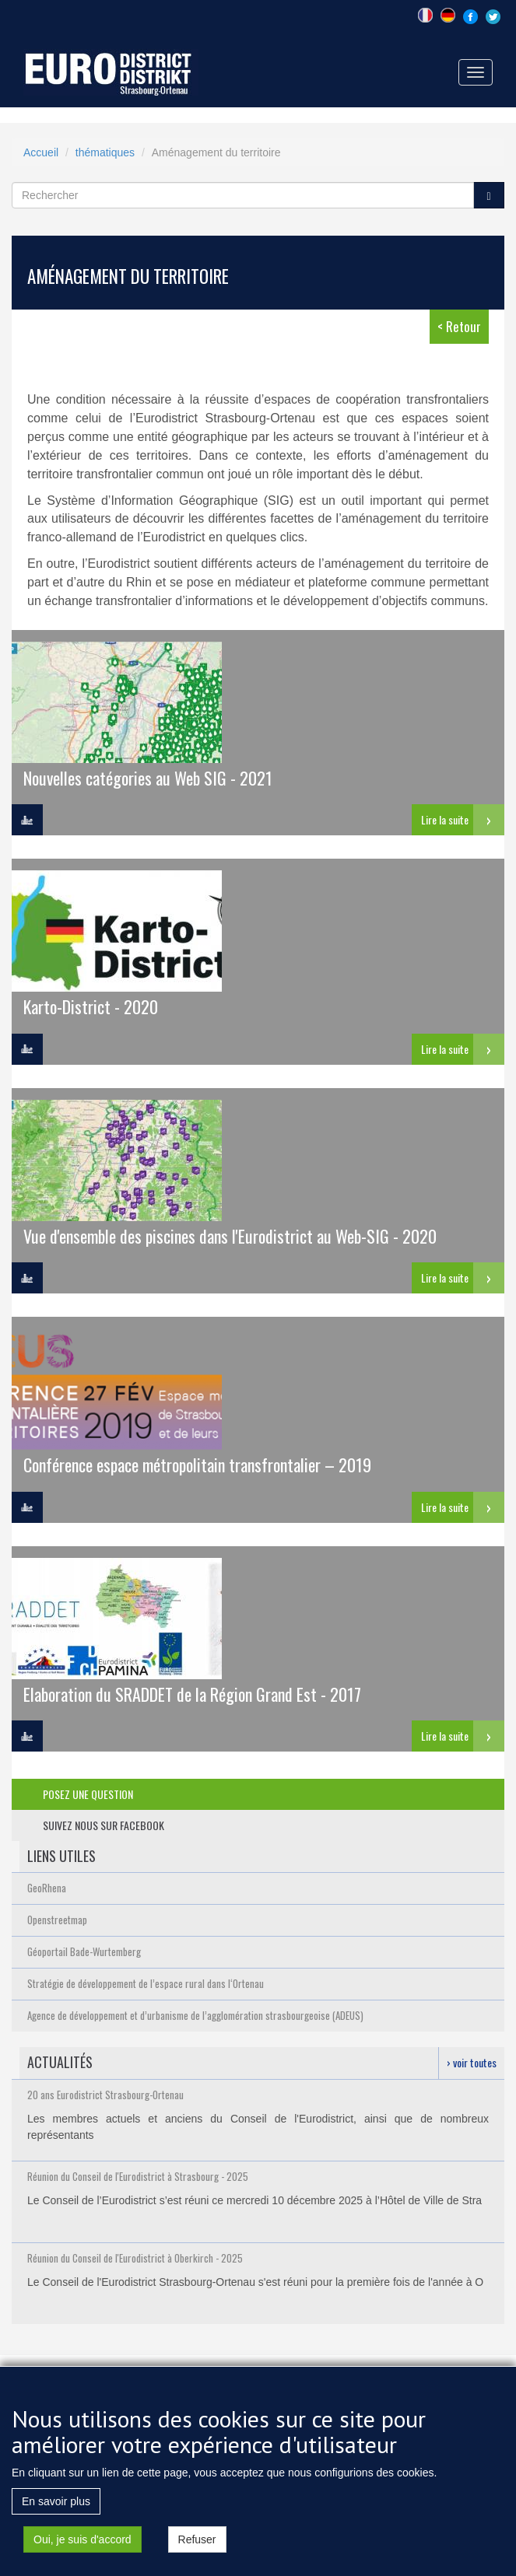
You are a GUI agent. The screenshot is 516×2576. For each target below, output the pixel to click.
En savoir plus (56, 2508)
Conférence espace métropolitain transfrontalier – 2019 (197, 1464)
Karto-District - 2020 (90, 1006)
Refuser (197, 2546)
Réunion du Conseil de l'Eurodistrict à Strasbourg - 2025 (137, 2176)
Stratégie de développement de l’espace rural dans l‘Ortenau (145, 1983)
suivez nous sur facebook (103, 1825)
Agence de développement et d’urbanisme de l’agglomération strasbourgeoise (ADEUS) (195, 2015)
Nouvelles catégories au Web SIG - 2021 (147, 777)
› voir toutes (472, 2062)
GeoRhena (46, 1887)
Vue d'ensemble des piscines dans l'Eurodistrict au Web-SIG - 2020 (230, 1235)
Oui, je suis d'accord (82, 2546)
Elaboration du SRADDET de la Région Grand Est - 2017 (192, 1694)
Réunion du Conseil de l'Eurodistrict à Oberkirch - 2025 (135, 2258)
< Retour (459, 326)
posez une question (88, 1794)
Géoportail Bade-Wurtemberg (84, 1951)
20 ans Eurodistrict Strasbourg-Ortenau (105, 2094)
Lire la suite (445, 819)
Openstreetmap (57, 1919)
